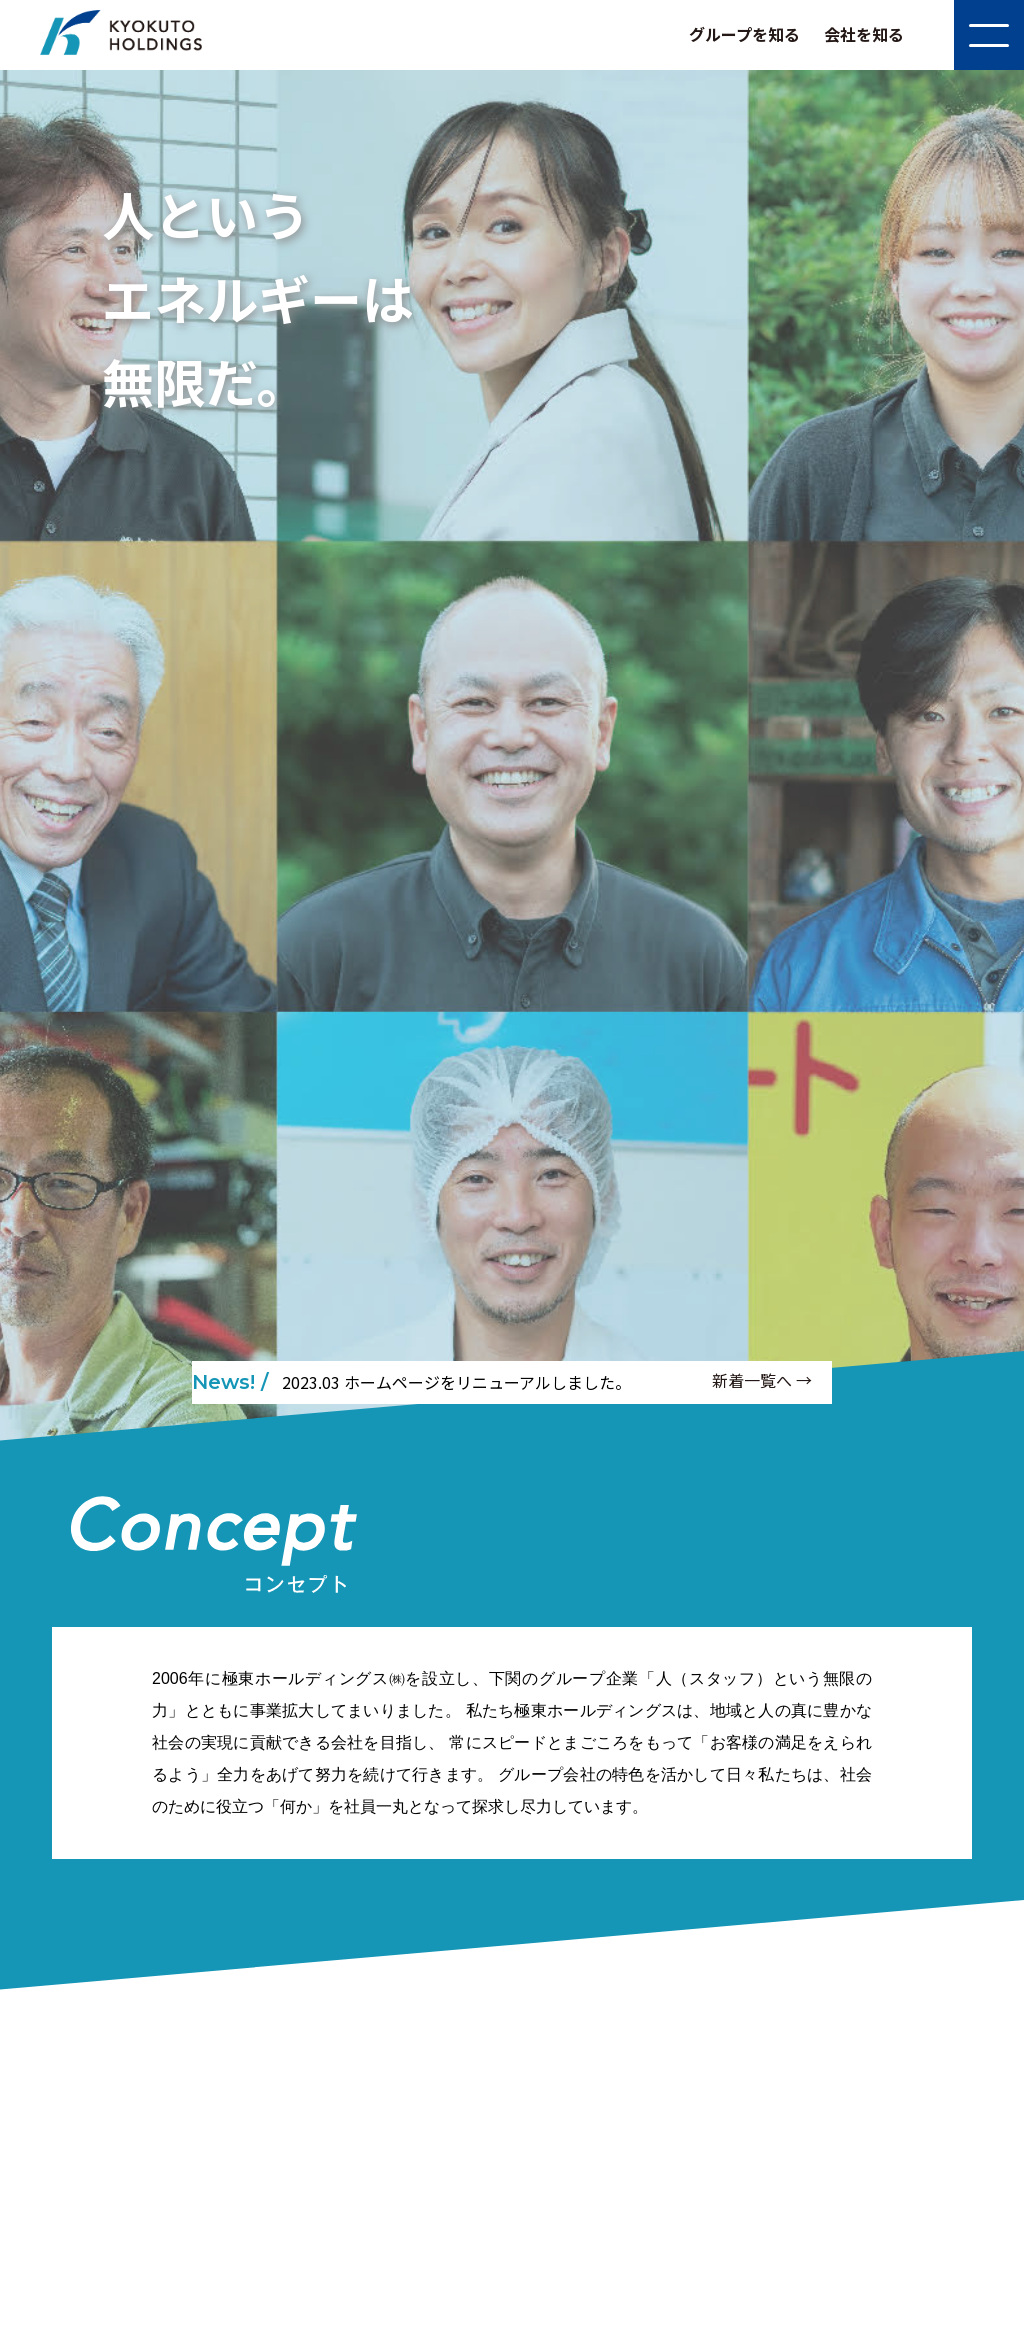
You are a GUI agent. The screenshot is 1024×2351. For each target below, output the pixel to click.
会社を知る (864, 34)
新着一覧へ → (762, 1380)
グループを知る (744, 34)
